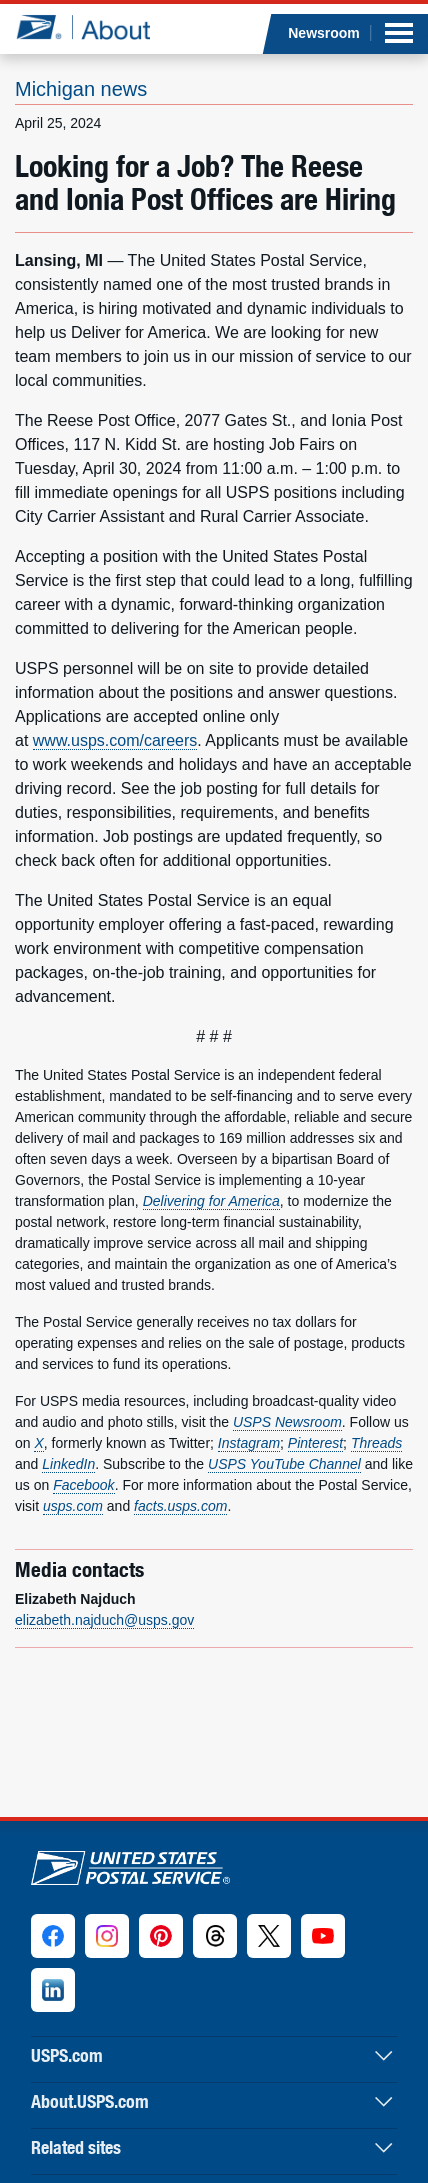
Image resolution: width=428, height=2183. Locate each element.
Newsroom (324, 33)
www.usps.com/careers (115, 740)
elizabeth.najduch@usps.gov (104, 1620)
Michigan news (81, 89)
